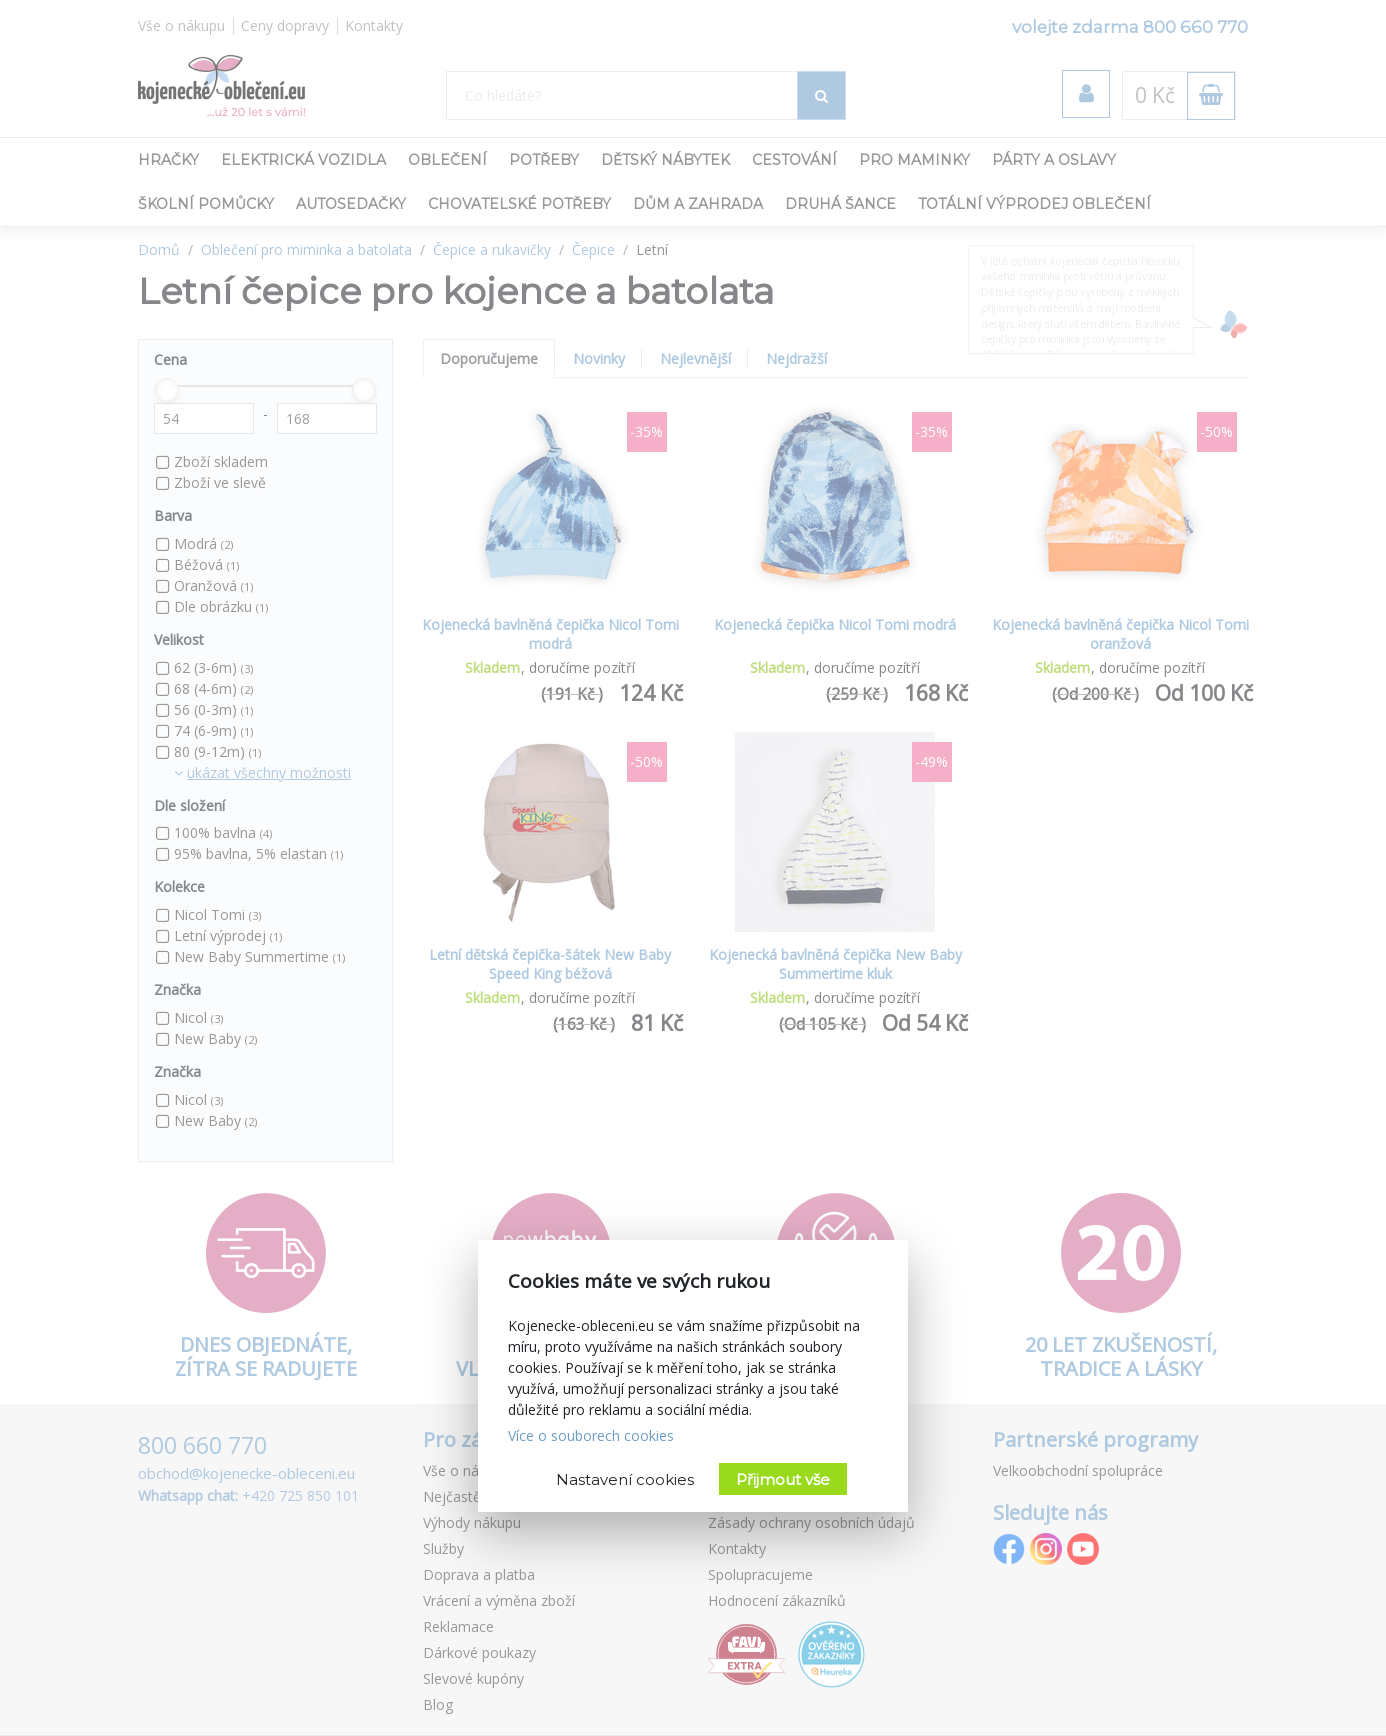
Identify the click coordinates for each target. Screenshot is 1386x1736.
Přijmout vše (783, 1479)
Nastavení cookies (625, 1479)
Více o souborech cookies (591, 1435)
